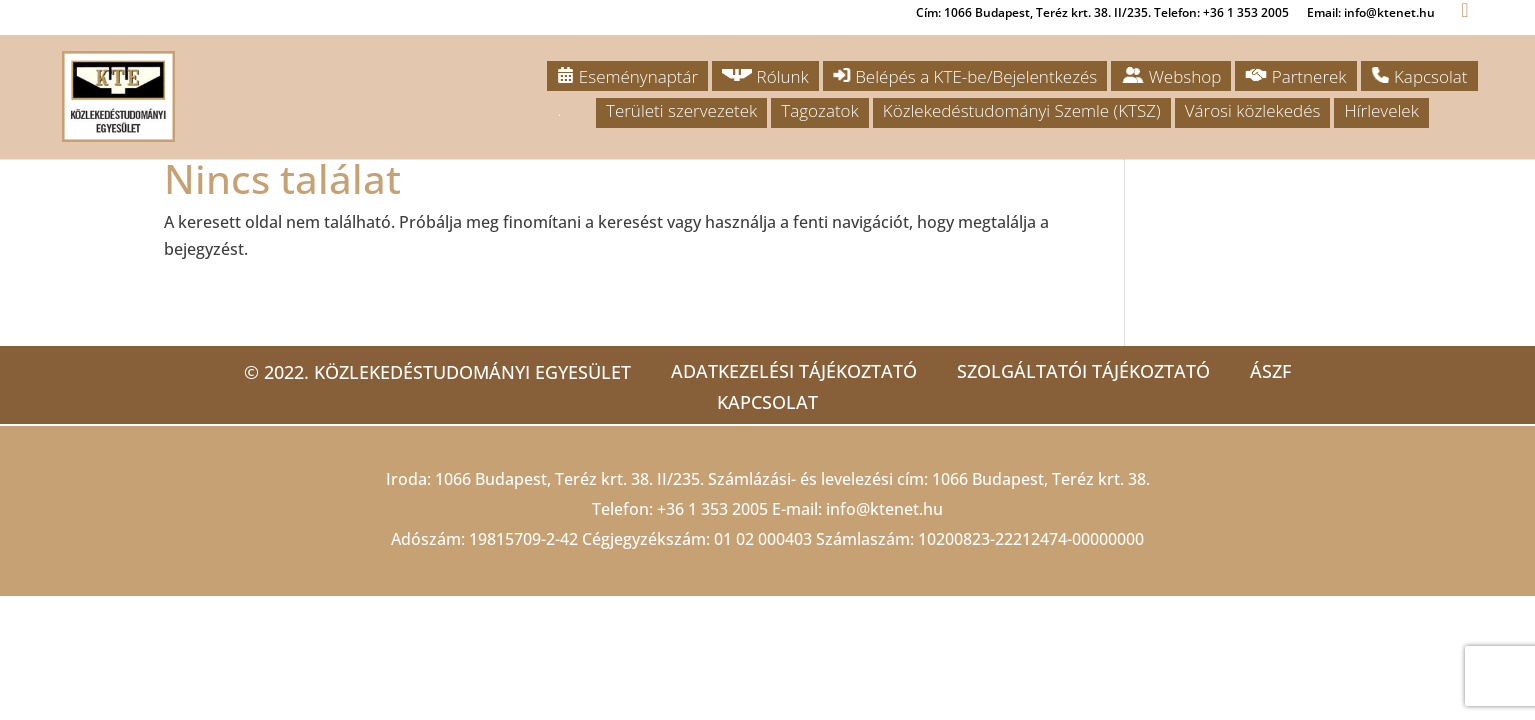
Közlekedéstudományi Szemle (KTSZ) (1022, 110)
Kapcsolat (1419, 76)
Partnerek (1295, 76)
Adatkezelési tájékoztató (794, 371)
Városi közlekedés (1253, 110)
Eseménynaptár (627, 76)
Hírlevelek (1381, 110)
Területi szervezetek (681, 110)
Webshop (1171, 76)
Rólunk (765, 76)
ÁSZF (1270, 371)
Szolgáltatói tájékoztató (1083, 371)
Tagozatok (819, 110)
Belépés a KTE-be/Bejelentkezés (965, 76)
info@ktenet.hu (884, 509)
